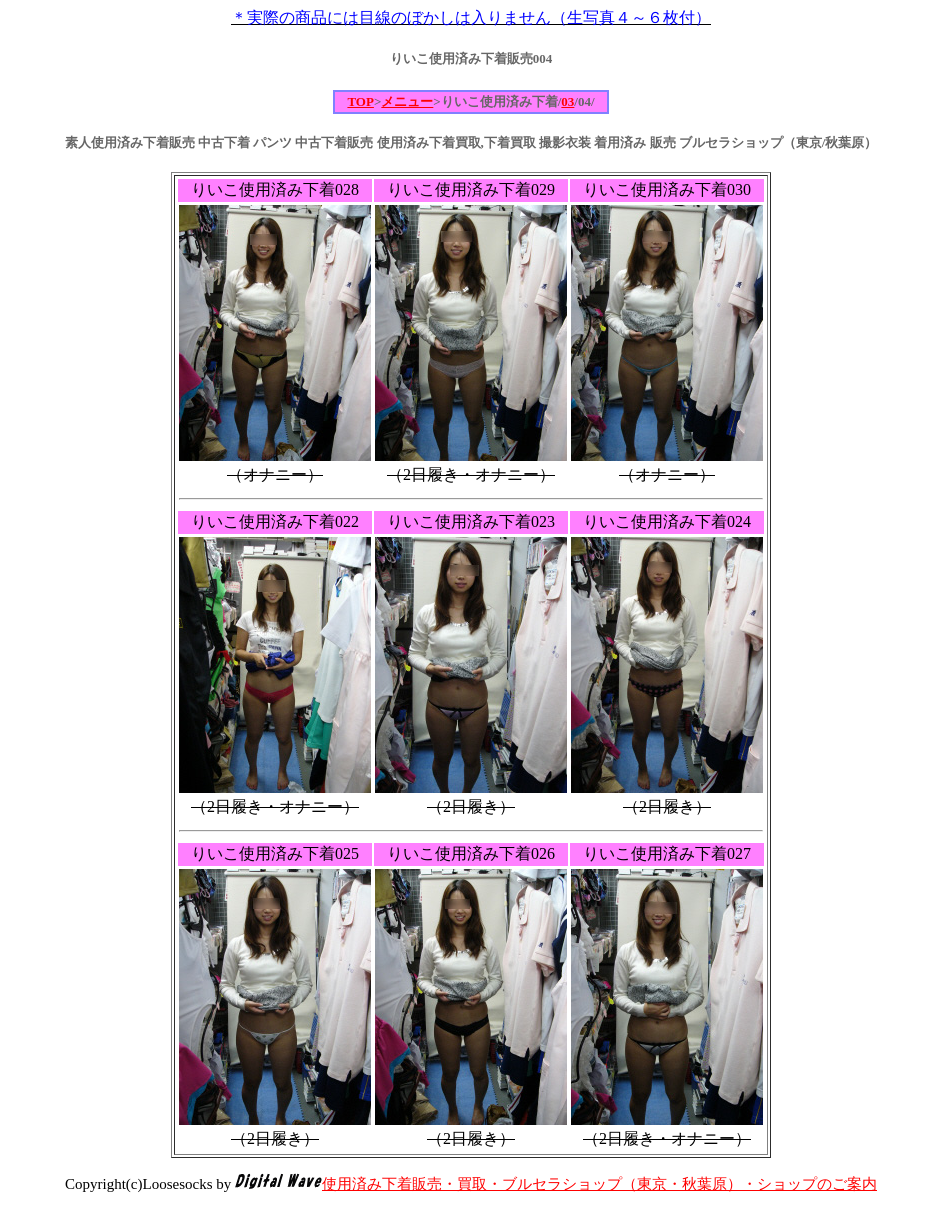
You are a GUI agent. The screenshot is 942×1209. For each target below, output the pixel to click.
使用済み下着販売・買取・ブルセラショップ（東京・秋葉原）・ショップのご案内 (599, 1184)
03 (567, 101)
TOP (360, 101)
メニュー (407, 101)
